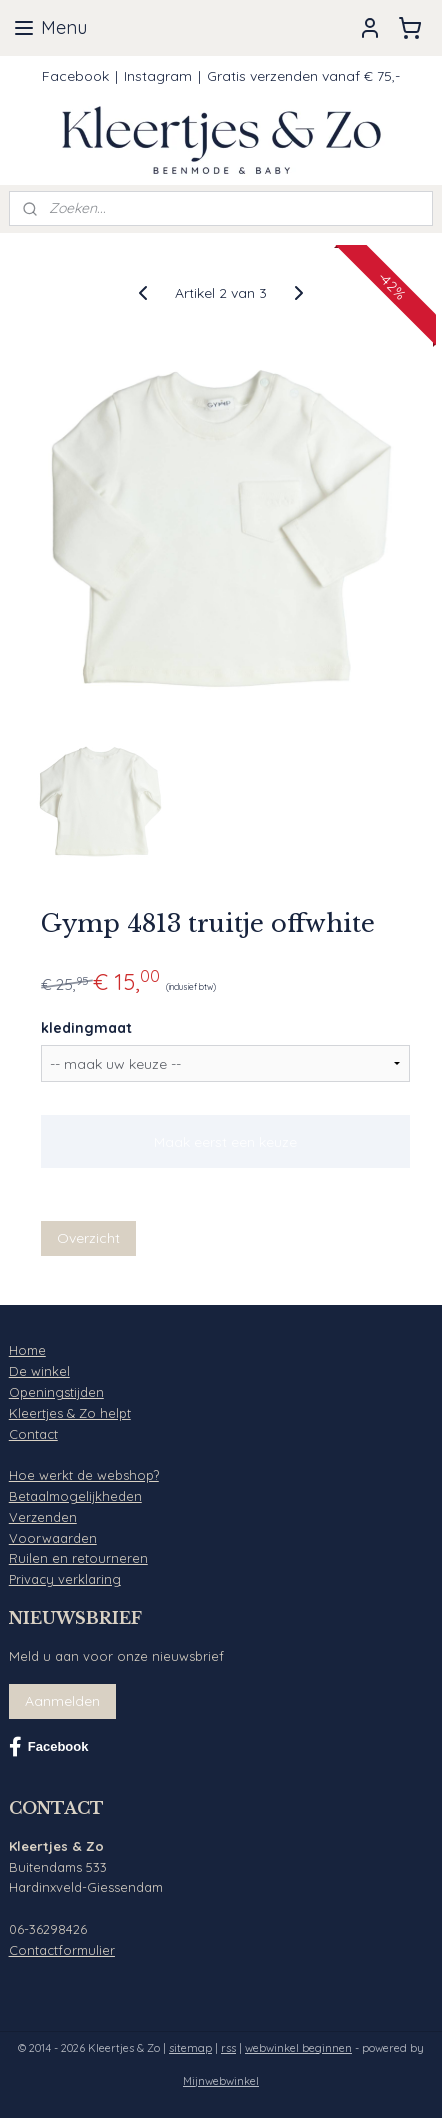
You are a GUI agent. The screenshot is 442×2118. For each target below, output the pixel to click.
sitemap (190, 2048)
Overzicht (88, 1237)
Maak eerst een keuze (225, 1141)
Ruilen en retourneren (78, 1558)
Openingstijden (56, 1392)
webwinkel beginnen (298, 2048)
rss (228, 2048)
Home (27, 1350)
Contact (33, 1434)
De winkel (39, 1371)
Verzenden (43, 1517)
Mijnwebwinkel (221, 2081)
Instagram (158, 76)
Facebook (75, 76)
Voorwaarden (53, 1538)
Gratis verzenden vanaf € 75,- (303, 76)
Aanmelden (62, 1701)
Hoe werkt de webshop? (84, 1475)
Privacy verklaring (65, 1579)
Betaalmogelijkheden (75, 1496)
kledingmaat (86, 1028)
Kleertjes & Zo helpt (70, 1413)
